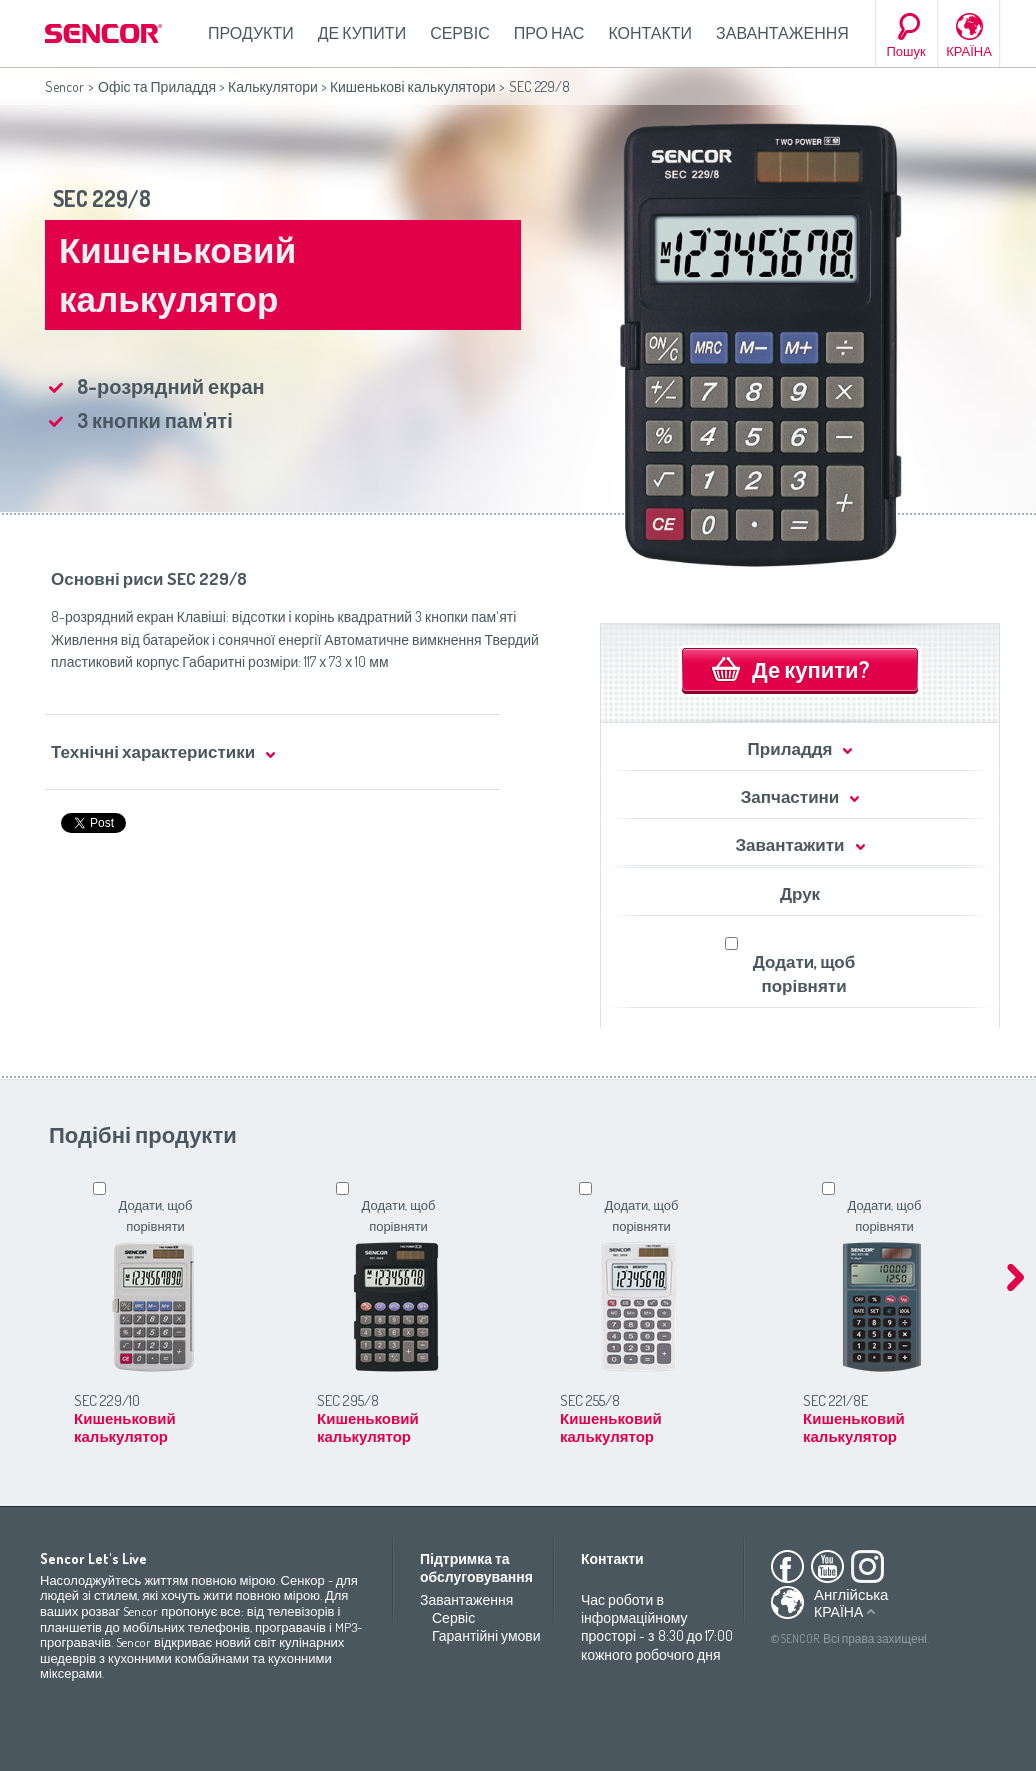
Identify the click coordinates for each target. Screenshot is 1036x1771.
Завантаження (782, 33)
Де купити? (810, 669)
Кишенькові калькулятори (413, 86)
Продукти (251, 33)
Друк (800, 893)
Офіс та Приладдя (157, 86)
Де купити (362, 33)
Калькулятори (273, 86)
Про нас (549, 33)
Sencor (64, 86)
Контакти (650, 33)
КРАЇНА (969, 51)
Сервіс (460, 33)
